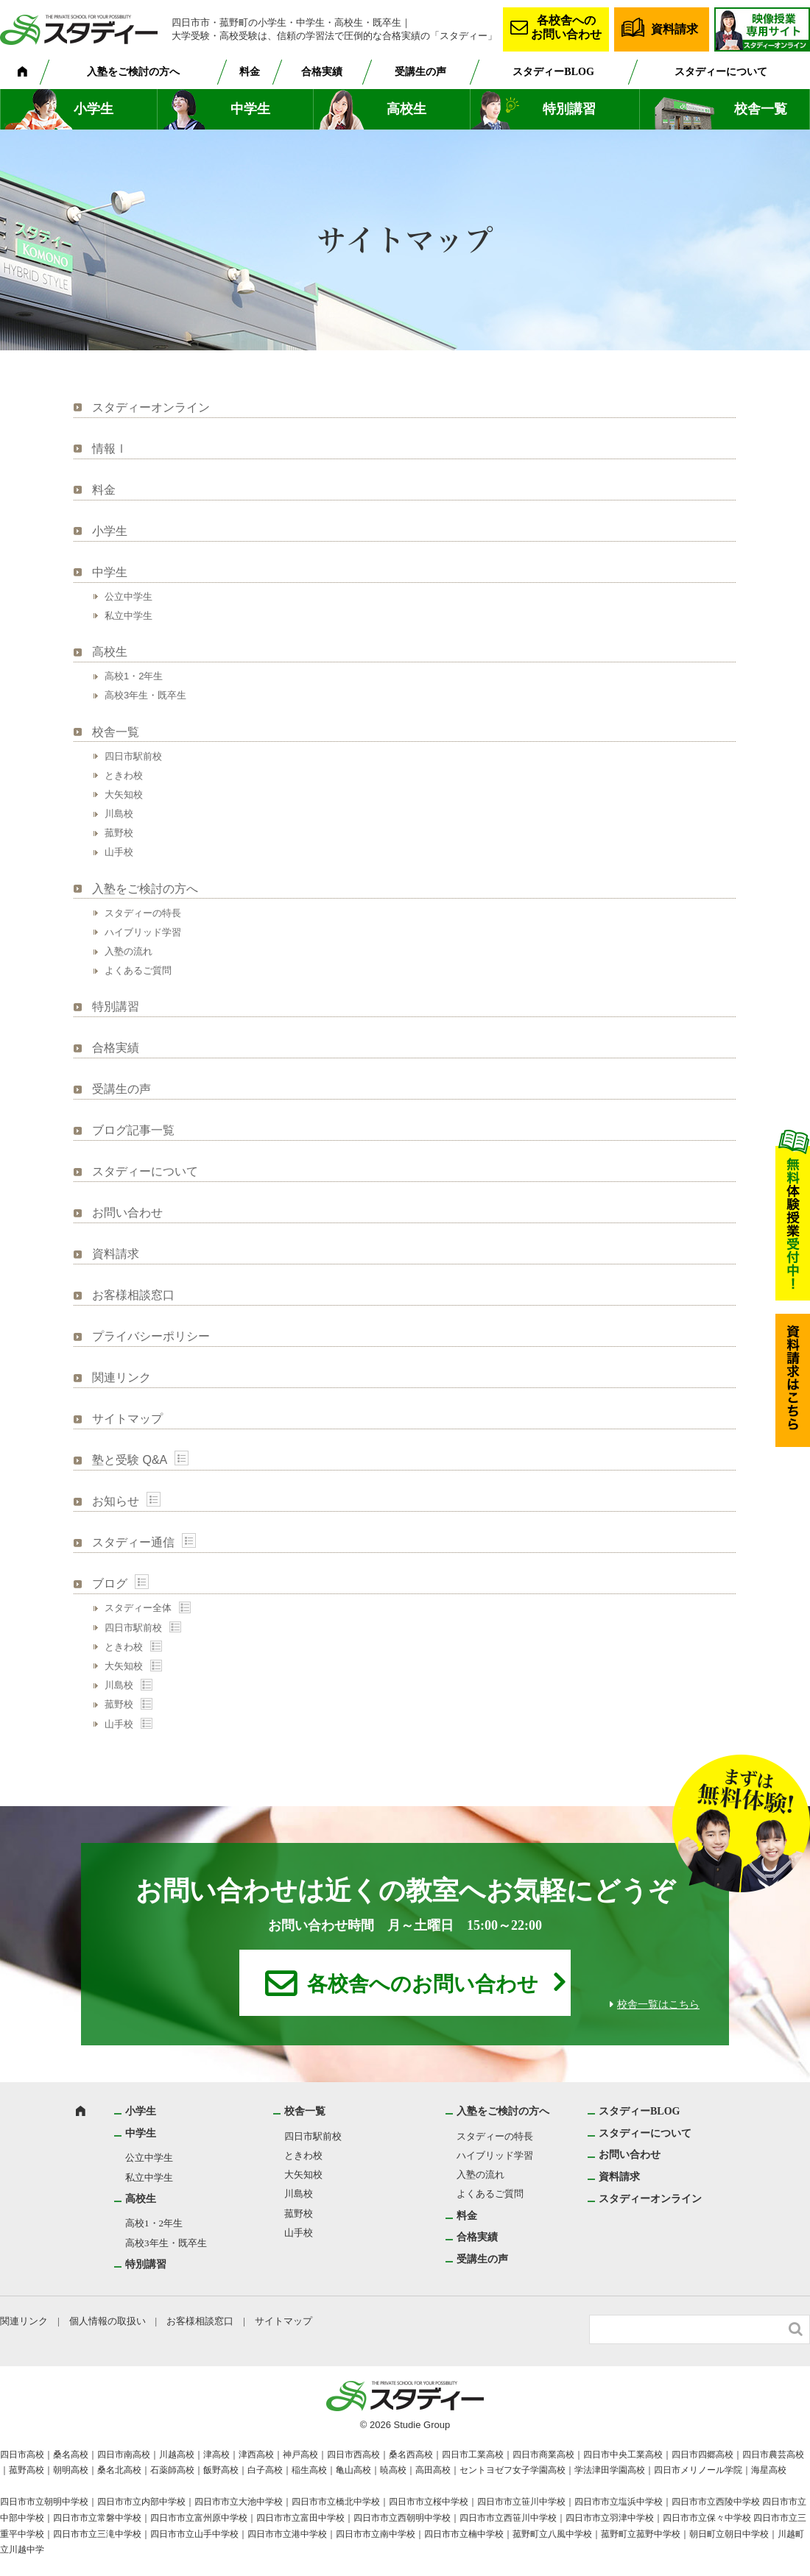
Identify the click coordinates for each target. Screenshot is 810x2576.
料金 (249, 71)
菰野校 (119, 832)
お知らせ (115, 1501)
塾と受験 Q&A (129, 1460)
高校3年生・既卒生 (145, 695)
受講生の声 (420, 71)
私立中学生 (128, 615)
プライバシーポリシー (151, 1336)
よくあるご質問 (138, 970)
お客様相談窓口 (133, 1295)
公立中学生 (128, 596)
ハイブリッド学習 (143, 932)
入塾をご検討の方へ (133, 71)
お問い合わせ (127, 1212)
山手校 (119, 851)
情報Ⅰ (109, 448)
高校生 (406, 109)
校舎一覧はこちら (658, 2004)
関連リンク (121, 1377)
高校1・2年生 (134, 676)
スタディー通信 (133, 1542)
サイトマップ (127, 1418)
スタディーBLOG (553, 71)
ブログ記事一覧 (133, 1130)
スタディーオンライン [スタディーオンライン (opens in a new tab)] (151, 407)
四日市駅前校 (133, 756)
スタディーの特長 (143, 913)
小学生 (93, 109)
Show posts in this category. (182, 1458)
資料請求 (674, 29)
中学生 (250, 109)
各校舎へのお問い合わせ (566, 27)
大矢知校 (124, 794)
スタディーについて (721, 71)
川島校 (119, 813)
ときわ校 (124, 775)
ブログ (109, 1583)
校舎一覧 (760, 109)
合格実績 (321, 71)
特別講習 (569, 109)
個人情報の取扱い (107, 2320)
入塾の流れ (128, 951)
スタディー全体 (138, 1607)
